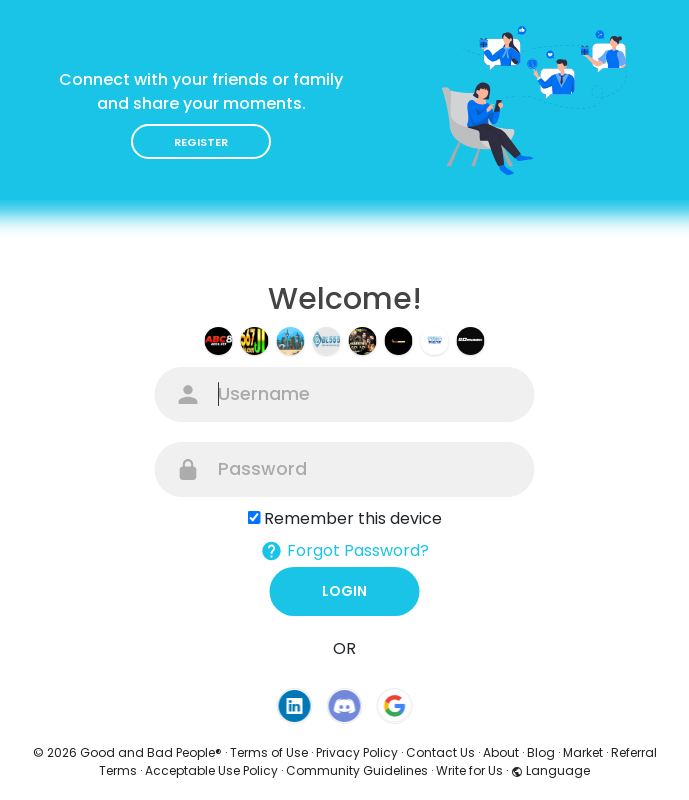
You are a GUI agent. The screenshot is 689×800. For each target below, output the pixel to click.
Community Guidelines (357, 770)
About (501, 752)
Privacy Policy (357, 752)
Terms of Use (269, 752)
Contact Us (440, 752)
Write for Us (469, 770)
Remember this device (353, 518)
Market (583, 752)
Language (550, 770)
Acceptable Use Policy (211, 770)
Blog (541, 752)
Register (201, 142)
